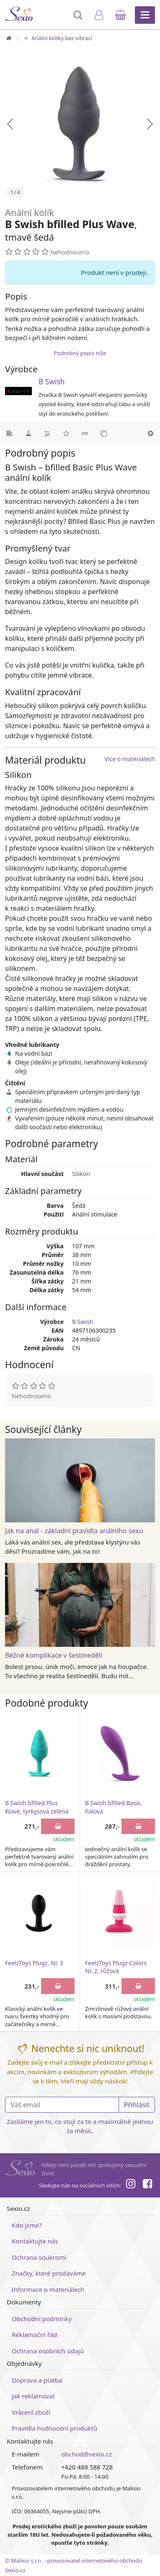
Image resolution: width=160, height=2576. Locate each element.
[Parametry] (47, 433)
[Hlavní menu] (145, 15)
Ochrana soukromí (39, 2257)
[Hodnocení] (66, 433)
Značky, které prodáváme (49, 2273)
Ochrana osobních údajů (48, 2351)
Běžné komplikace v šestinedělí (53, 1655)
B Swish (52, 381)
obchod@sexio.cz (86, 2454)
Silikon (81, 1174)
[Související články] (84, 433)
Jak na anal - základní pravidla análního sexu (74, 1530)
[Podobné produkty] (103, 433)
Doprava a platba (37, 2380)
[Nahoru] (150, 433)
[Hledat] (78, 18)
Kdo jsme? (27, 2225)
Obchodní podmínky (42, 2318)
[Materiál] (28, 433)
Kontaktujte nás (35, 2241)
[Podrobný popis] (9, 433)
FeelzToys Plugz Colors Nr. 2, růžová (116, 1967)
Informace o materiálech (48, 2289)
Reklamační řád (34, 2334)
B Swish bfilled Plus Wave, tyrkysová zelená (37, 1807)
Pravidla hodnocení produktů (54, 2428)
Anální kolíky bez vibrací (57, 38)
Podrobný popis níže (80, 353)
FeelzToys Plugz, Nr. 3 (34, 1963)
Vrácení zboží (31, 2412)
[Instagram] (130, 2185)
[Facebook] (147, 2185)
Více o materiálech (130, 759)
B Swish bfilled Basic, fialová (113, 1807)
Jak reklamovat (33, 2396)
